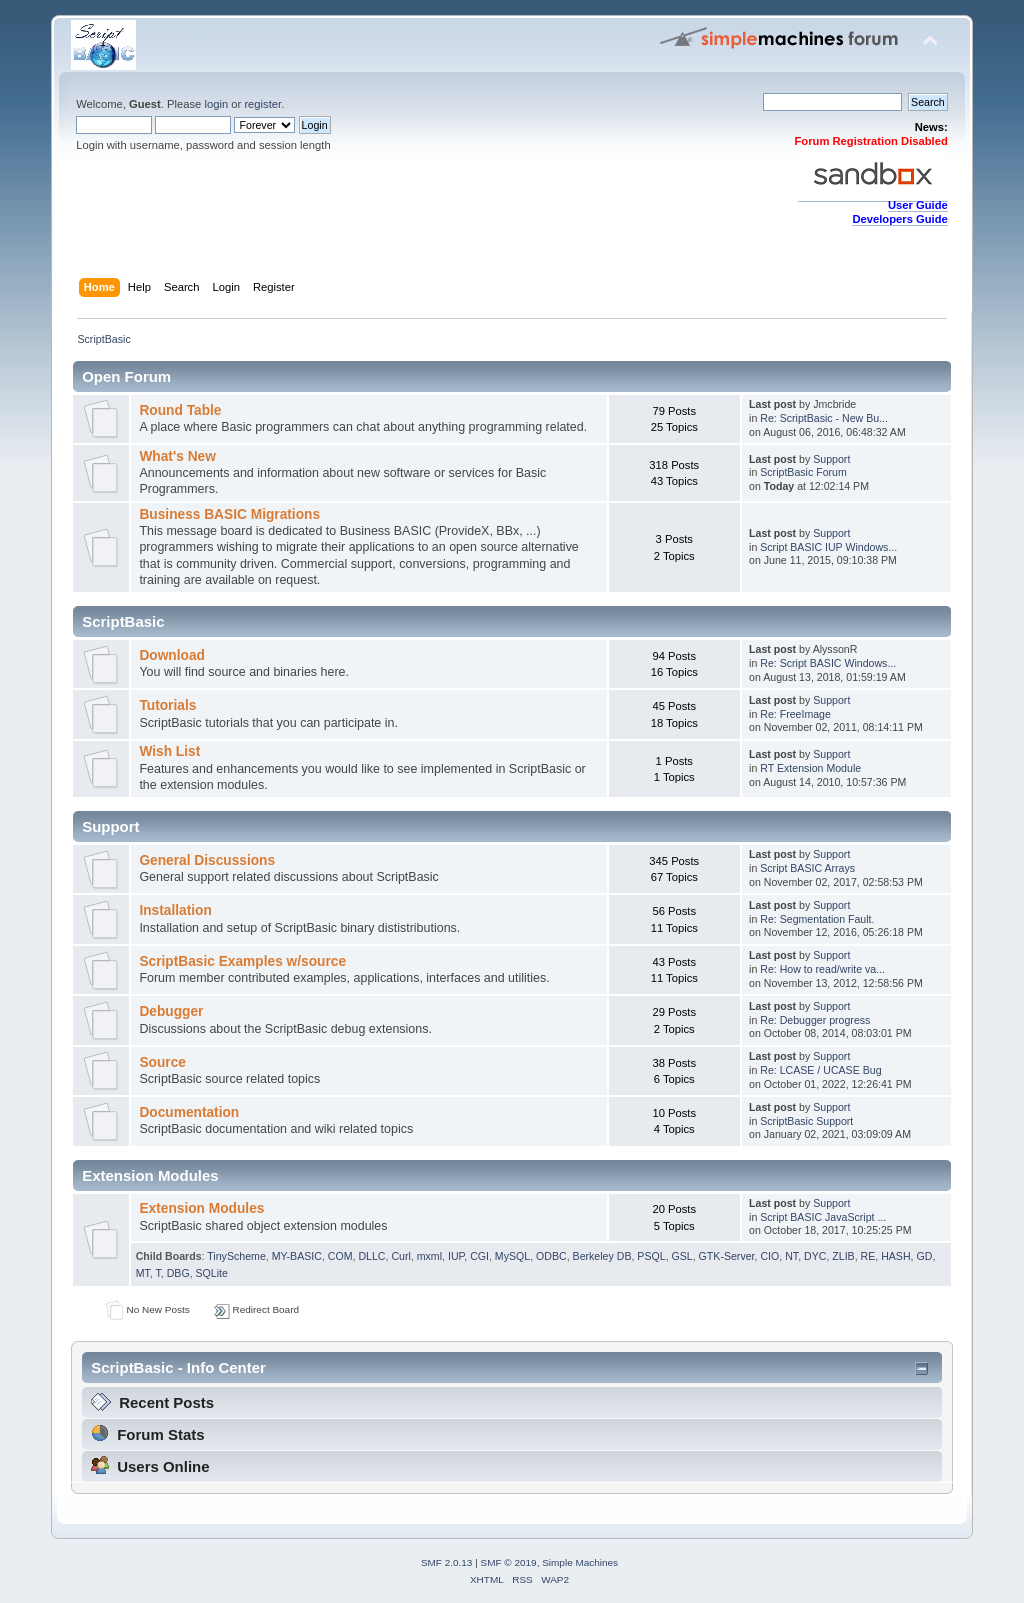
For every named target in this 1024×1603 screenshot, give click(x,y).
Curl (400, 1256)
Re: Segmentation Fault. (817, 919)
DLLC (371, 1256)
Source (162, 1062)
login (216, 104)
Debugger (171, 1011)
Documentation (189, 1112)
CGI (479, 1256)
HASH (895, 1256)
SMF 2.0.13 (447, 1562)
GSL (682, 1256)
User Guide (918, 205)
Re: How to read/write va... (822, 969)
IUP (456, 1256)
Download (172, 655)
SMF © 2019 (509, 1562)
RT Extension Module (810, 768)
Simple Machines (580, 1562)
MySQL (512, 1256)
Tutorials (167, 705)
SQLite (212, 1273)
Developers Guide (899, 219)
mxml (429, 1256)
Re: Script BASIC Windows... (828, 663)
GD (924, 1256)
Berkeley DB (602, 1256)
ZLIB (843, 1256)
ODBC (551, 1256)
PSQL (651, 1256)
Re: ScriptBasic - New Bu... (824, 418)
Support (831, 459)
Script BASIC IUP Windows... (828, 547)
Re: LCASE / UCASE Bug (820, 1070)
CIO (769, 1256)
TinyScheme (236, 1256)
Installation (175, 910)
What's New (177, 456)
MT (143, 1273)
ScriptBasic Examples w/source (242, 961)
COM (340, 1256)
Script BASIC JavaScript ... (823, 1217)
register (262, 104)
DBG (178, 1273)
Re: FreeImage (795, 714)
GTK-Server (727, 1256)
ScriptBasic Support (806, 1121)
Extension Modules (201, 1208)
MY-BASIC (297, 1256)
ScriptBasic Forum (803, 472)
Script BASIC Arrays (807, 868)
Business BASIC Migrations (229, 514)
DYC (815, 1256)
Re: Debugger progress (815, 1020)
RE (868, 1256)
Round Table (180, 410)
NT (791, 1256)
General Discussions (207, 860)
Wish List (169, 751)
